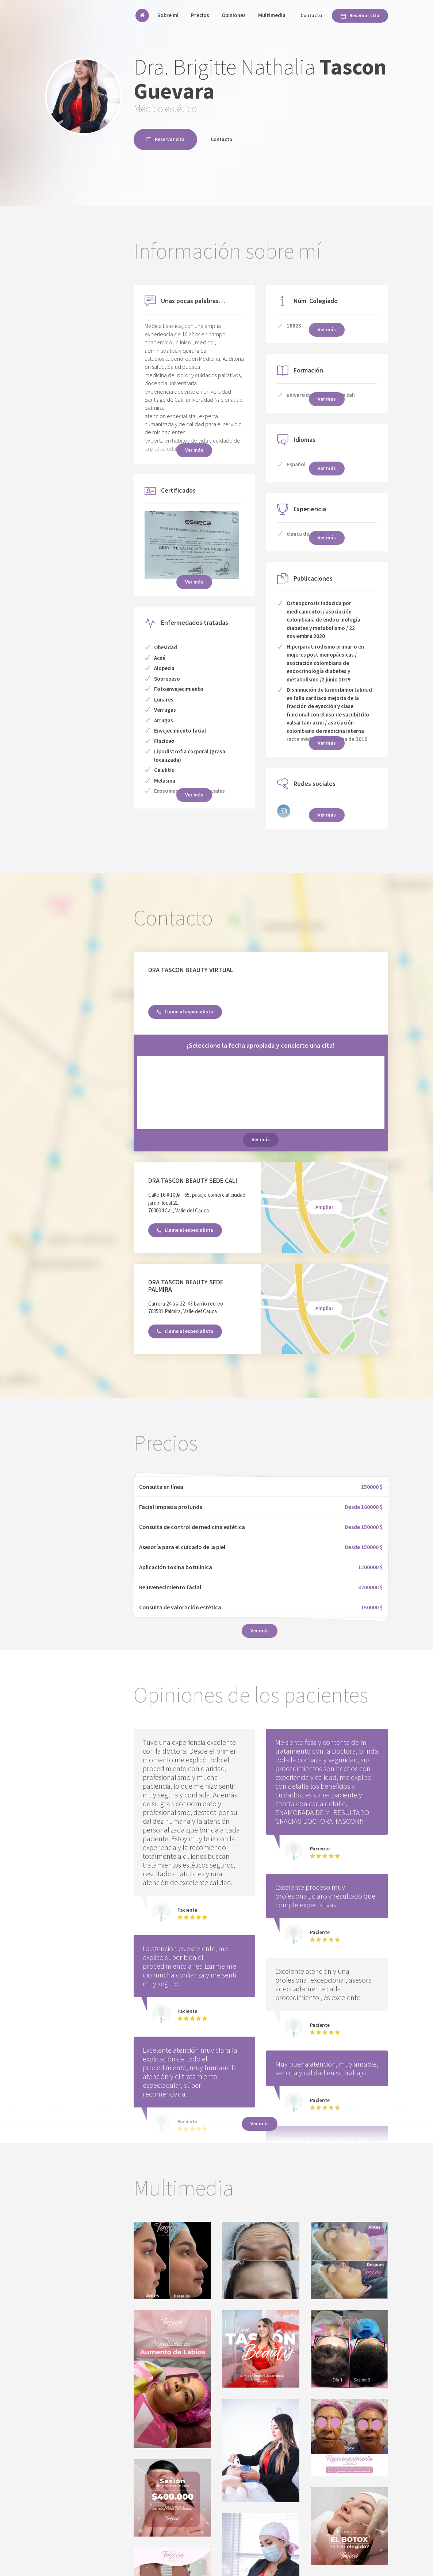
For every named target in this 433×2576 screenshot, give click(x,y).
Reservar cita (360, 15)
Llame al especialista (185, 1011)
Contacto (311, 15)
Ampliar (324, 1207)
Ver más (261, 1139)
